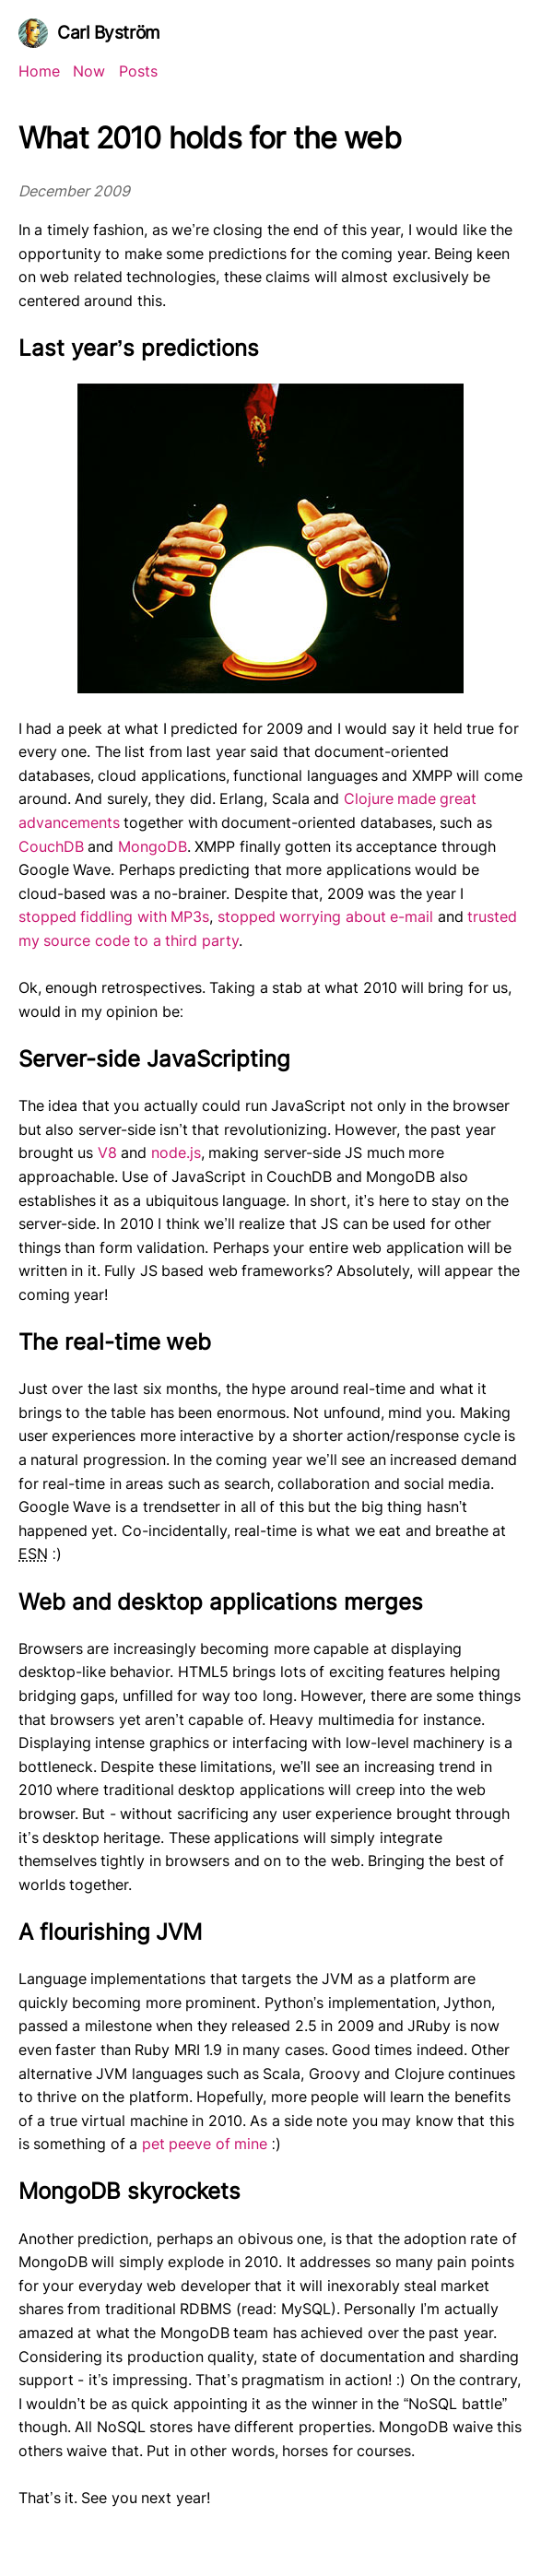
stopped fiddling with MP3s (113, 916)
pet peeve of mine (204, 2143)
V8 (107, 1152)
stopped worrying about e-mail (325, 916)
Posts (138, 71)
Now (89, 71)
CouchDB (51, 846)
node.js (176, 1152)
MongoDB (152, 846)
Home (39, 71)
